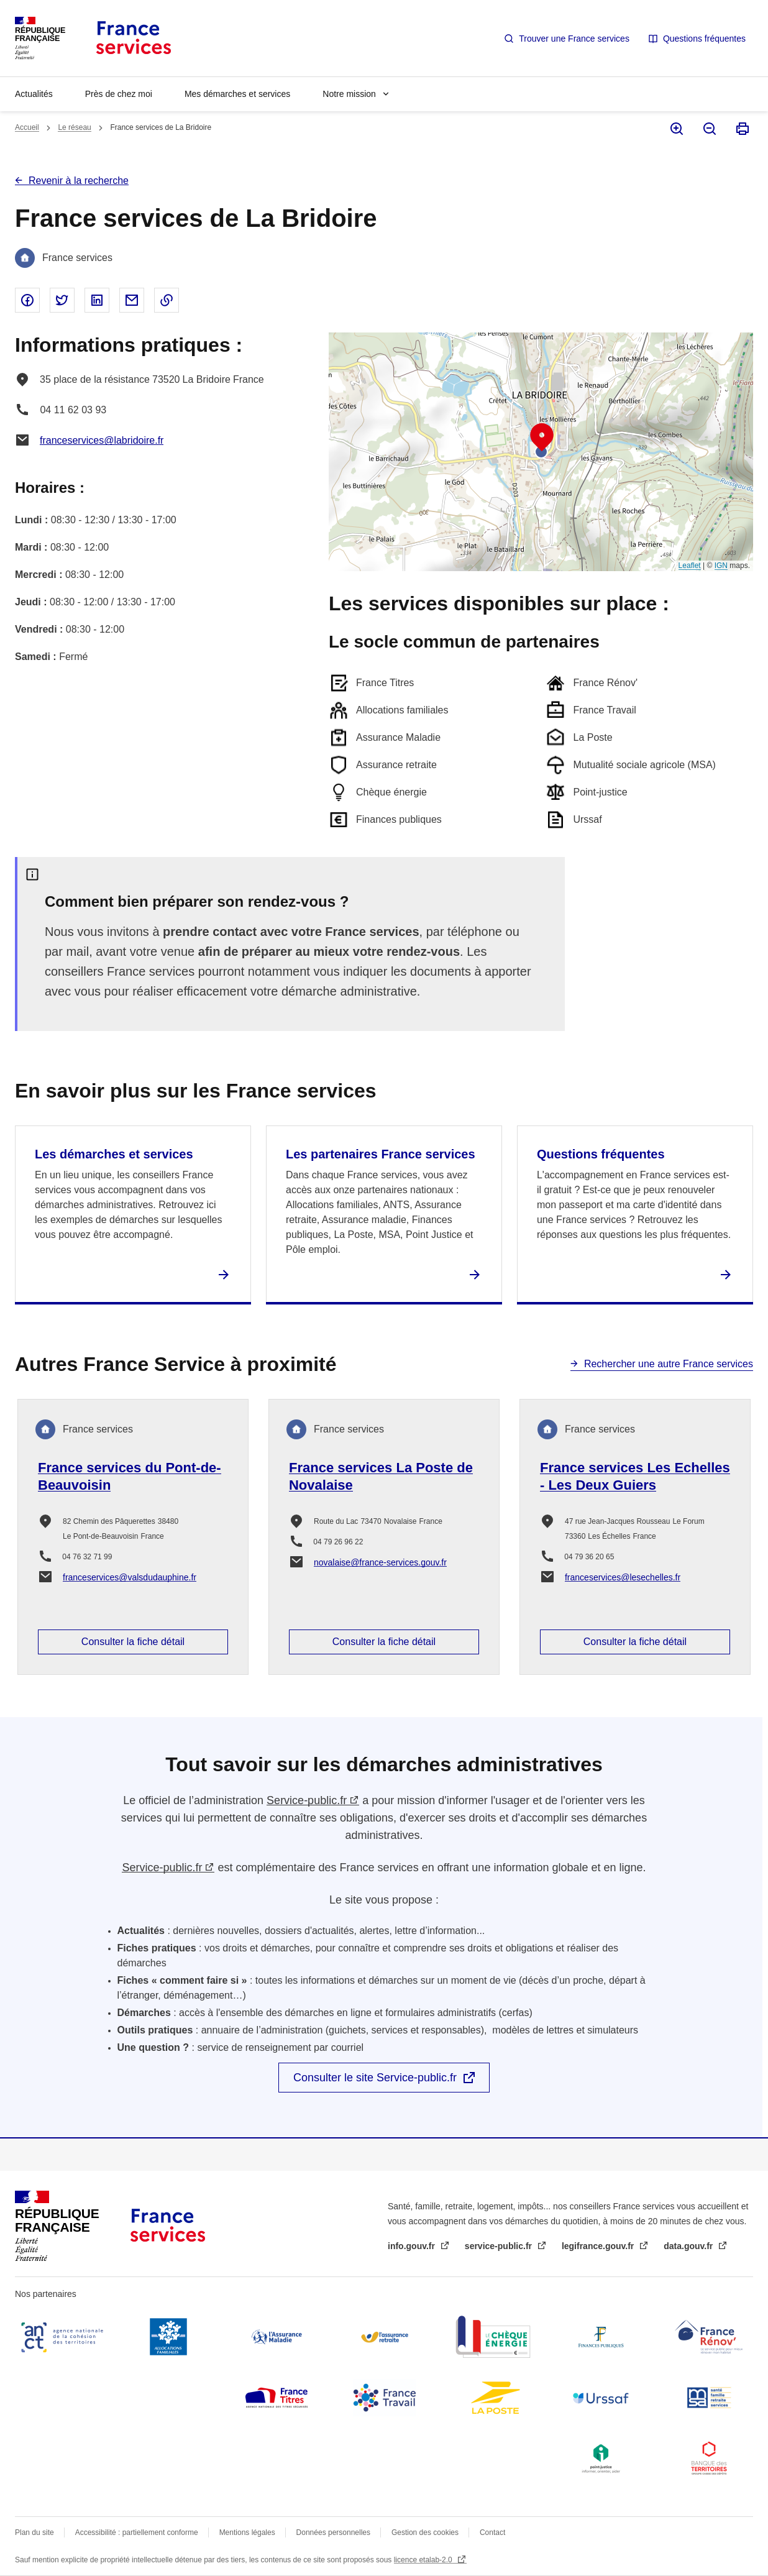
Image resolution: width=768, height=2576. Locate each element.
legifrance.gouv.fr (599, 2246)
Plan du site (34, 2532)
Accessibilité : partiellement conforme (136, 2532)
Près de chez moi (118, 94)
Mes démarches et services (237, 94)
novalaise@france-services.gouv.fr (380, 1562)
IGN (721, 565)
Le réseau (74, 127)
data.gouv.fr (689, 2246)
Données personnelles (333, 2532)
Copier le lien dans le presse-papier (166, 300)
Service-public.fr (307, 1800)
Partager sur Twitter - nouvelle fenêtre (62, 300)
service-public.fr (499, 2246)
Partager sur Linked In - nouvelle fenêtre (97, 300)
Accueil (27, 127)
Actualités (34, 94)
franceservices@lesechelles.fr (622, 1577)
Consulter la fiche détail (133, 1641)
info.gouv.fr (412, 2246)
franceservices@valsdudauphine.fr (129, 1577)
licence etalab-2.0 (424, 2559)
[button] (541, 437)
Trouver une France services (574, 39)
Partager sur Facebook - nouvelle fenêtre (27, 300)
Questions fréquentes (704, 39)
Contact (492, 2532)
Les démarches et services (114, 1154)
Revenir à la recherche (79, 180)
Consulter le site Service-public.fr (375, 2077)
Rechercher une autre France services (668, 1364)
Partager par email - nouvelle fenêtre (131, 300)
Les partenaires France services (380, 1154)
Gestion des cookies (425, 2532)
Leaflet (690, 565)
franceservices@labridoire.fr (101, 440)
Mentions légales (247, 2532)
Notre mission (349, 94)
